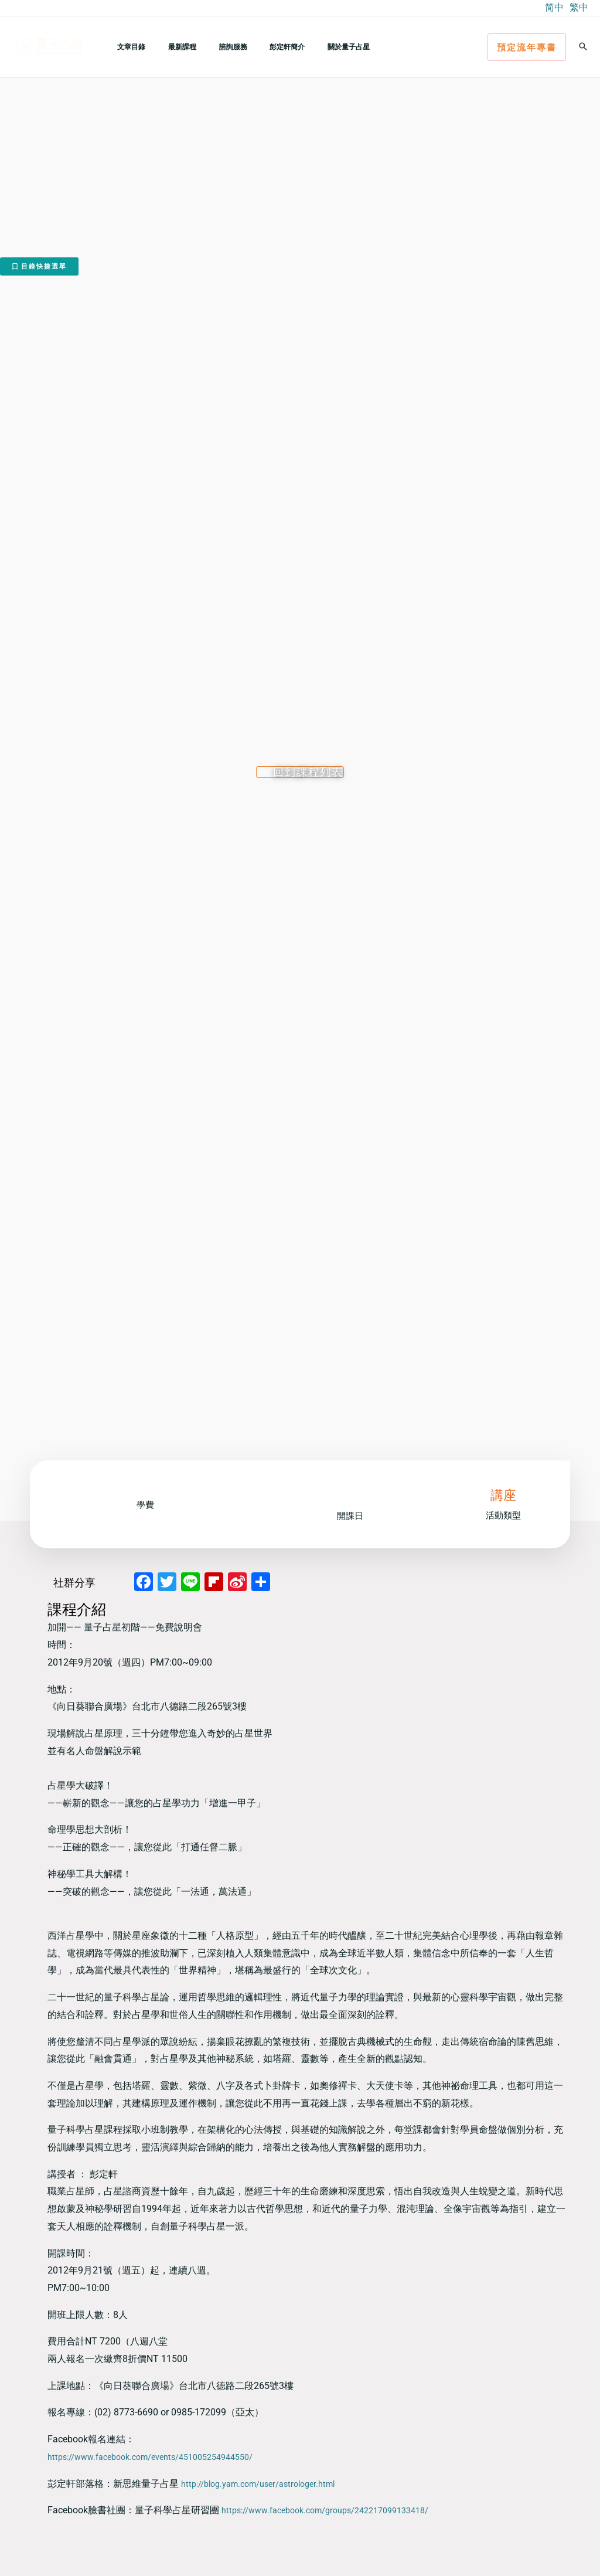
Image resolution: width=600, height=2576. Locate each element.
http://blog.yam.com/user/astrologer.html (267, 2483)
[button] (527, 47)
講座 (503, 1495)
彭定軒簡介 (257, 46)
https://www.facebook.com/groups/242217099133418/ (337, 2510)
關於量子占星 (310, 46)
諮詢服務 (211, 46)
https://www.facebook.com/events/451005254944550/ (162, 2456)
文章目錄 (127, 46)
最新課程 (169, 46)
